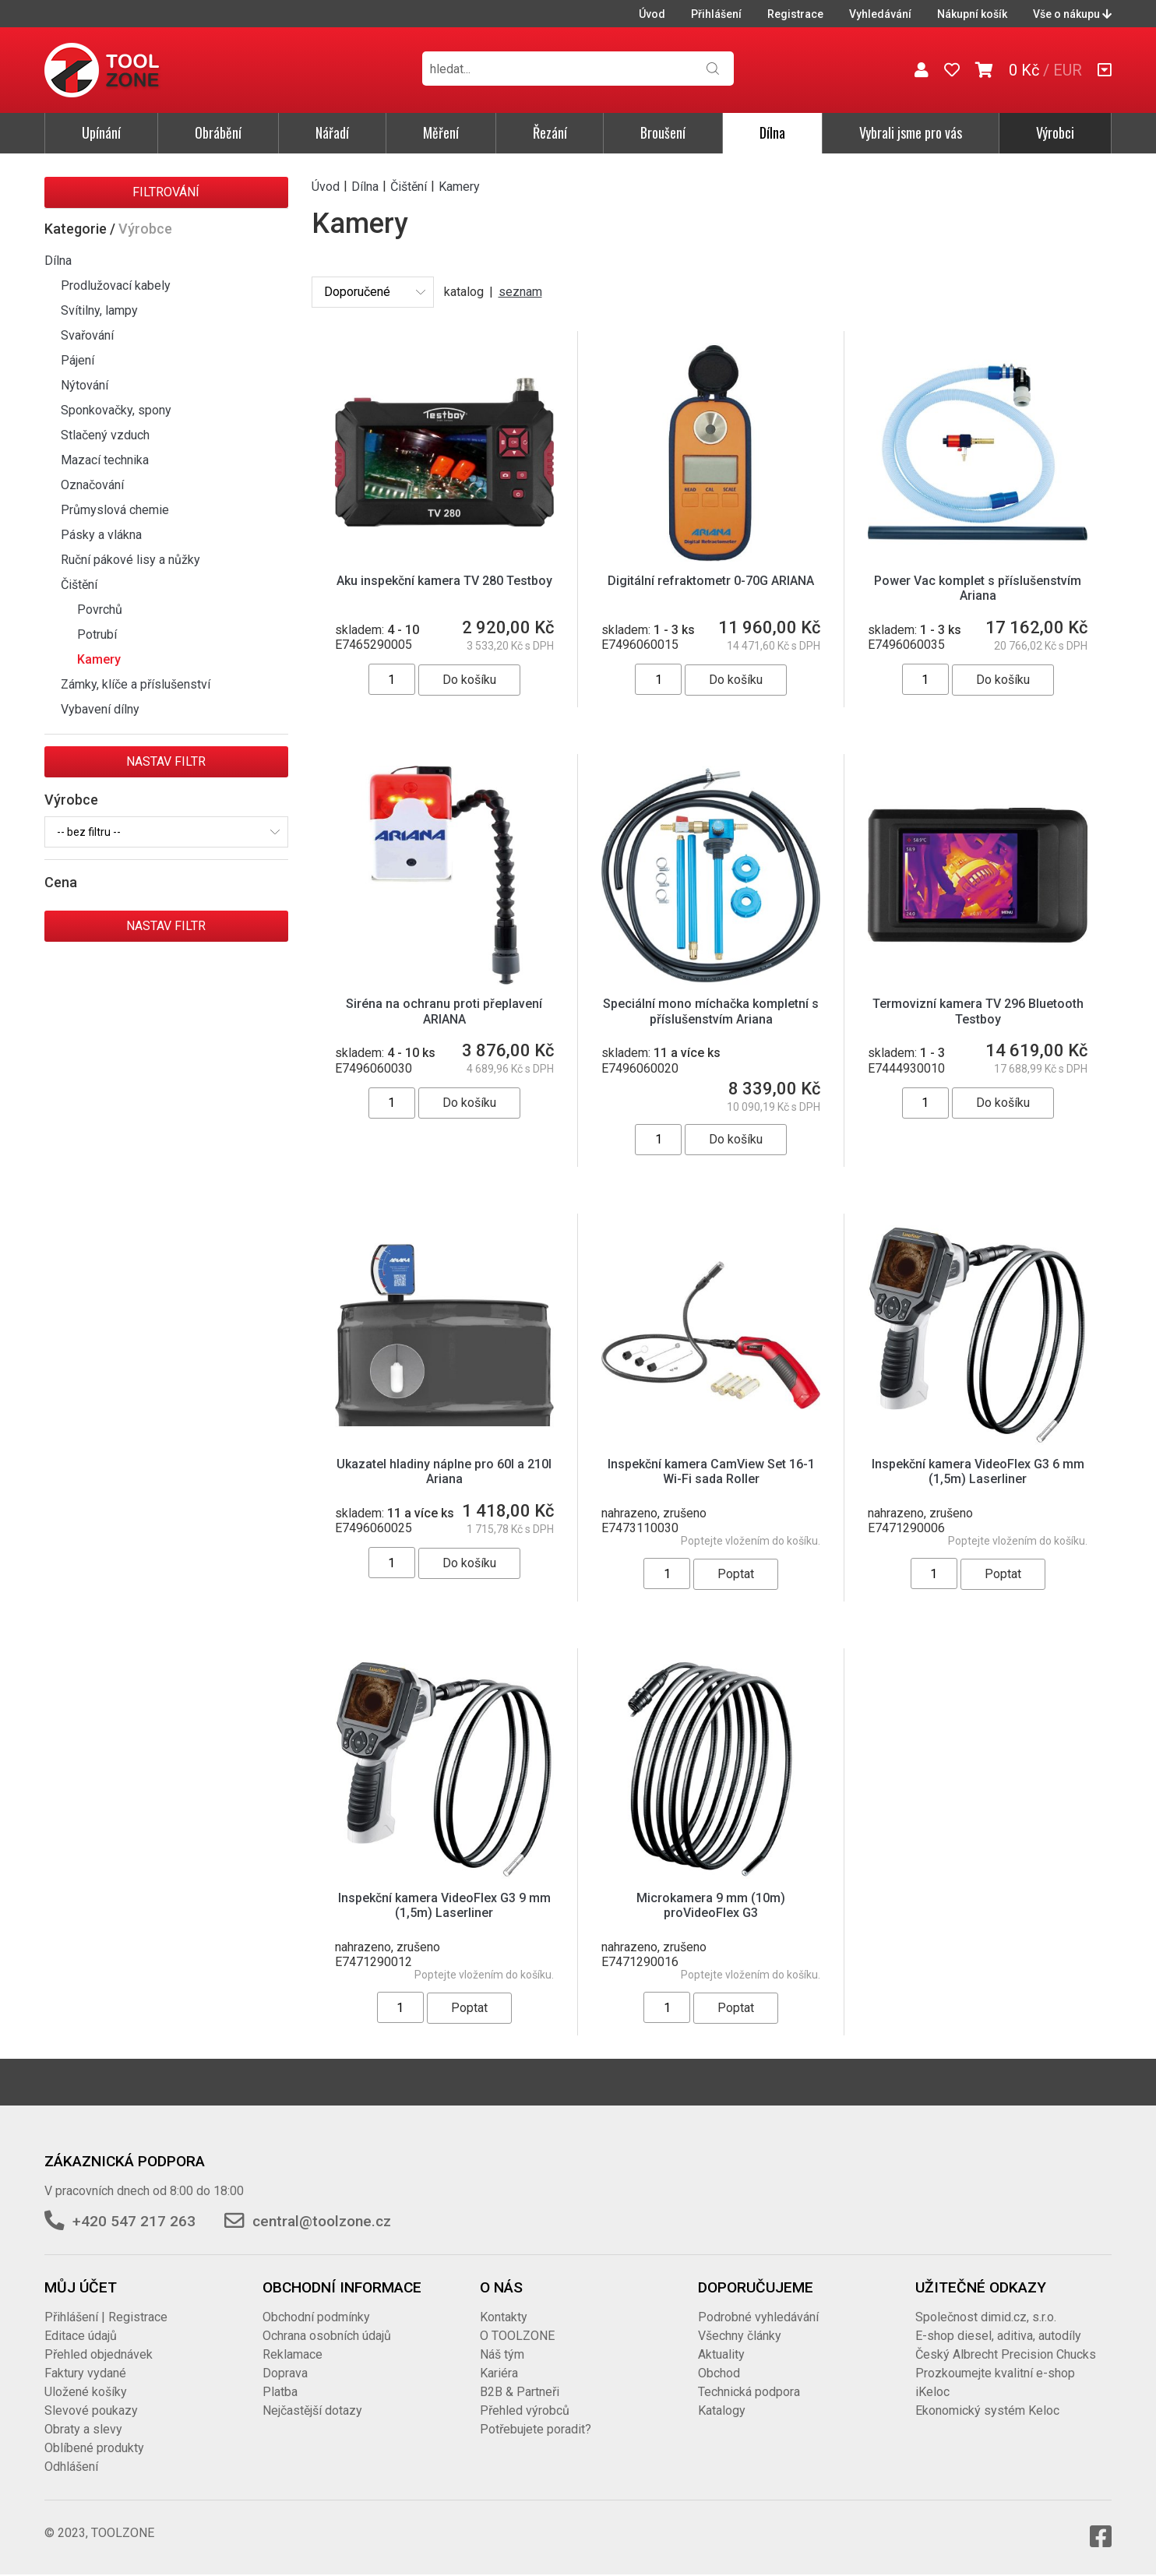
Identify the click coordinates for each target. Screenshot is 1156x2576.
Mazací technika (105, 460)
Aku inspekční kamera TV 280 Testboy (444, 580)
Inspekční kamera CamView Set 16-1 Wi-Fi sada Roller (711, 1471)
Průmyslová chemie (115, 509)
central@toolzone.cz (321, 2221)
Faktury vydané (85, 2373)
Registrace (795, 14)
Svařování (87, 335)
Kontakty (503, 2317)
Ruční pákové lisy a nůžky (130, 559)
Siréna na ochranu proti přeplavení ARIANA (444, 1011)
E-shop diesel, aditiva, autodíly (998, 2335)
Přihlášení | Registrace (105, 2317)
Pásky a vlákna (101, 534)
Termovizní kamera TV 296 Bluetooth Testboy (978, 1011)
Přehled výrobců (524, 2410)
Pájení (77, 360)
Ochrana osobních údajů (327, 2335)
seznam (520, 291)
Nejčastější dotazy (312, 2410)
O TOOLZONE (517, 2335)
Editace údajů (80, 2335)
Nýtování (84, 385)
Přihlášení (716, 14)
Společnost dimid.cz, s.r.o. (985, 2317)
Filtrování (165, 192)
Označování (92, 484)
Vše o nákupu (1072, 14)
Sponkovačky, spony (116, 410)
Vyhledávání (880, 14)
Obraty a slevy (83, 2429)
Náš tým (502, 2354)
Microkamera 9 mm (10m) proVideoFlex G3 (710, 1905)
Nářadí (332, 132)
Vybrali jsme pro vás (910, 132)
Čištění (79, 584)
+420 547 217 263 (134, 2221)
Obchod (719, 2373)
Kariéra (499, 2373)
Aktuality (721, 2354)
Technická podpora (749, 2391)
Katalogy (721, 2410)
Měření (441, 132)
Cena (60, 882)
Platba (280, 2391)
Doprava (285, 2373)
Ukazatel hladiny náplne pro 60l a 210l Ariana (444, 1471)
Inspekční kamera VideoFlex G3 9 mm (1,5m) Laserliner (444, 1905)
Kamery (99, 659)
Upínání (101, 132)
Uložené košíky (85, 2391)
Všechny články (739, 2335)
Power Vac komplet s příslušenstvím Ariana (977, 588)
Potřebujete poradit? (535, 2429)
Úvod (652, 14)
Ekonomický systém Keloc (987, 2410)
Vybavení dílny (100, 709)
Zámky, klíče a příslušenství (135, 684)
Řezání (550, 132)
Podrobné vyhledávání (758, 2317)
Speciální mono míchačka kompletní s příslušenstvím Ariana (711, 1011)
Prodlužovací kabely (116, 285)
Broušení (662, 132)
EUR (1067, 70)
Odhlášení (71, 2466)
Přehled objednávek (98, 2354)
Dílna (772, 132)
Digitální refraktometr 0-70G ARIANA (711, 580)
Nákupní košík (972, 14)
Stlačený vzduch (105, 435)
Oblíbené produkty (94, 2447)
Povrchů (99, 609)
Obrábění (218, 132)
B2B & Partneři (519, 2391)
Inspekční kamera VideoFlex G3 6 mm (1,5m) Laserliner (978, 1471)
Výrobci (1055, 132)
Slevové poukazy (91, 2410)
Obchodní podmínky (316, 2317)
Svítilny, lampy (99, 310)
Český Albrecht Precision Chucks (1005, 2354)
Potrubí (97, 634)
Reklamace (292, 2354)
